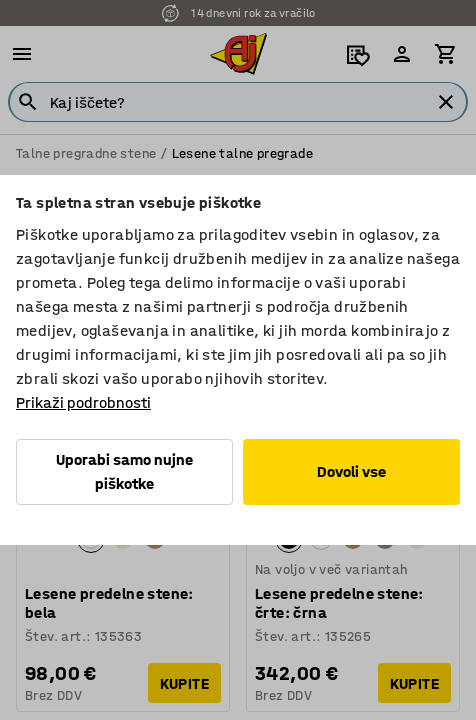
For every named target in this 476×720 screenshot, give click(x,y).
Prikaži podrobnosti (83, 402)
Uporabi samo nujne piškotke (124, 471)
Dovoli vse (351, 471)
